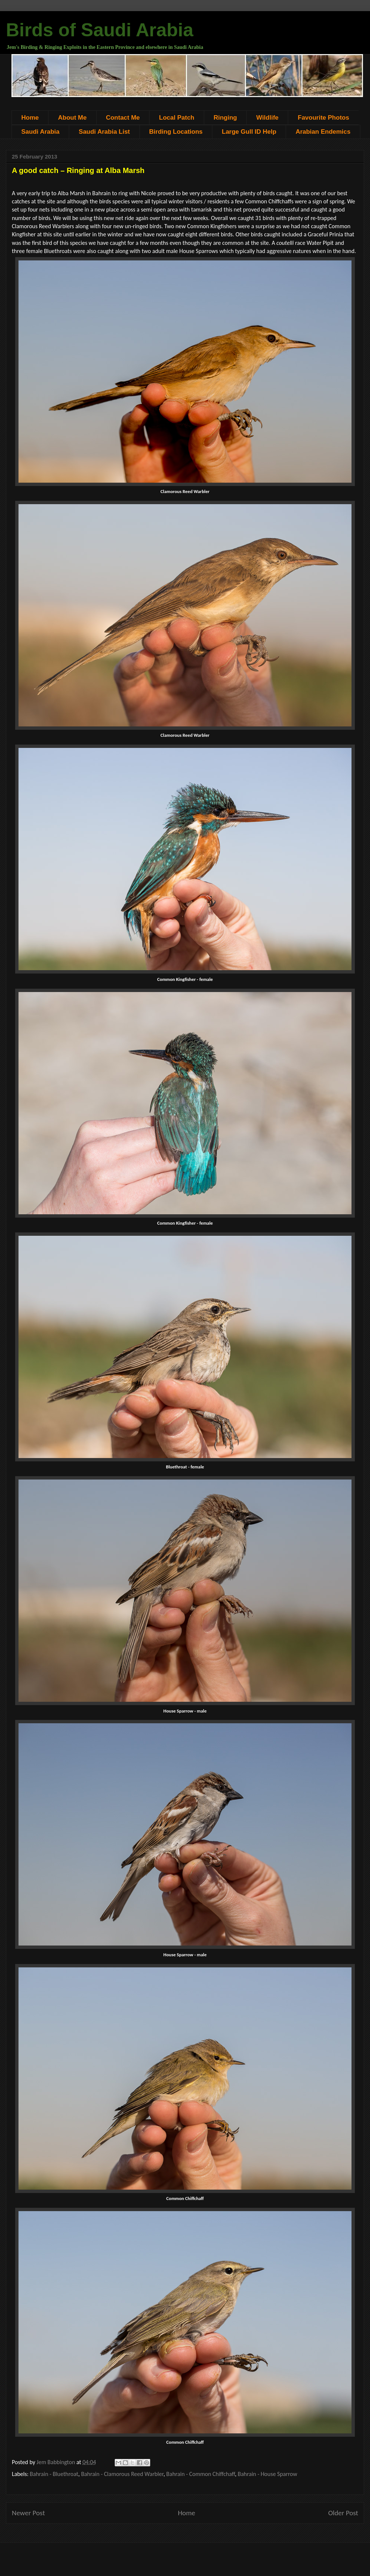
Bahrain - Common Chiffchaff (200, 2473)
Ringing (225, 117)
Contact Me (123, 117)
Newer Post (28, 2513)
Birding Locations (176, 131)
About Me (72, 117)
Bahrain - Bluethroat (54, 2473)
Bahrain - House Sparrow (267, 2473)
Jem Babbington (57, 2462)
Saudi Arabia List (104, 131)
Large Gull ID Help (249, 131)
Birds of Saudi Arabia (100, 30)
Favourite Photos (323, 117)
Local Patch (176, 117)
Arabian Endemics (323, 131)
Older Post (343, 2513)
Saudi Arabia (40, 131)
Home (30, 117)
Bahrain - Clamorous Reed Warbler (122, 2473)
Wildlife (267, 117)
